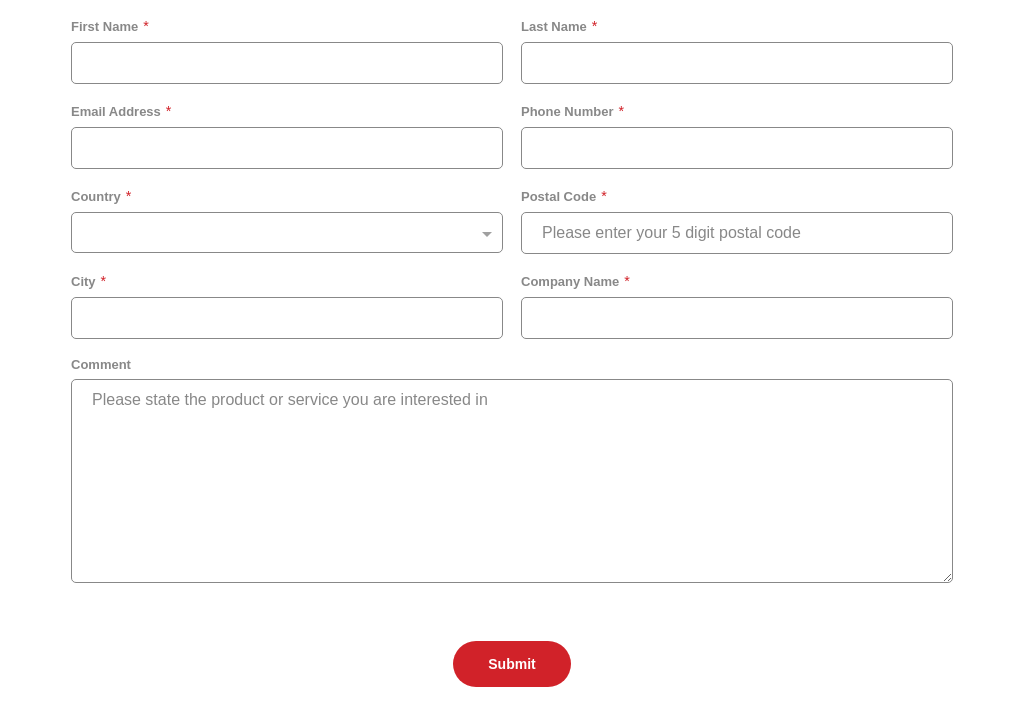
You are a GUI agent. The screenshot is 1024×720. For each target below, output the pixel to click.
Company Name (570, 281)
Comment (101, 364)
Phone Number (567, 111)
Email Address (116, 111)
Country (96, 196)
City (83, 281)
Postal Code (558, 196)
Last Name (554, 26)
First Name (104, 26)
